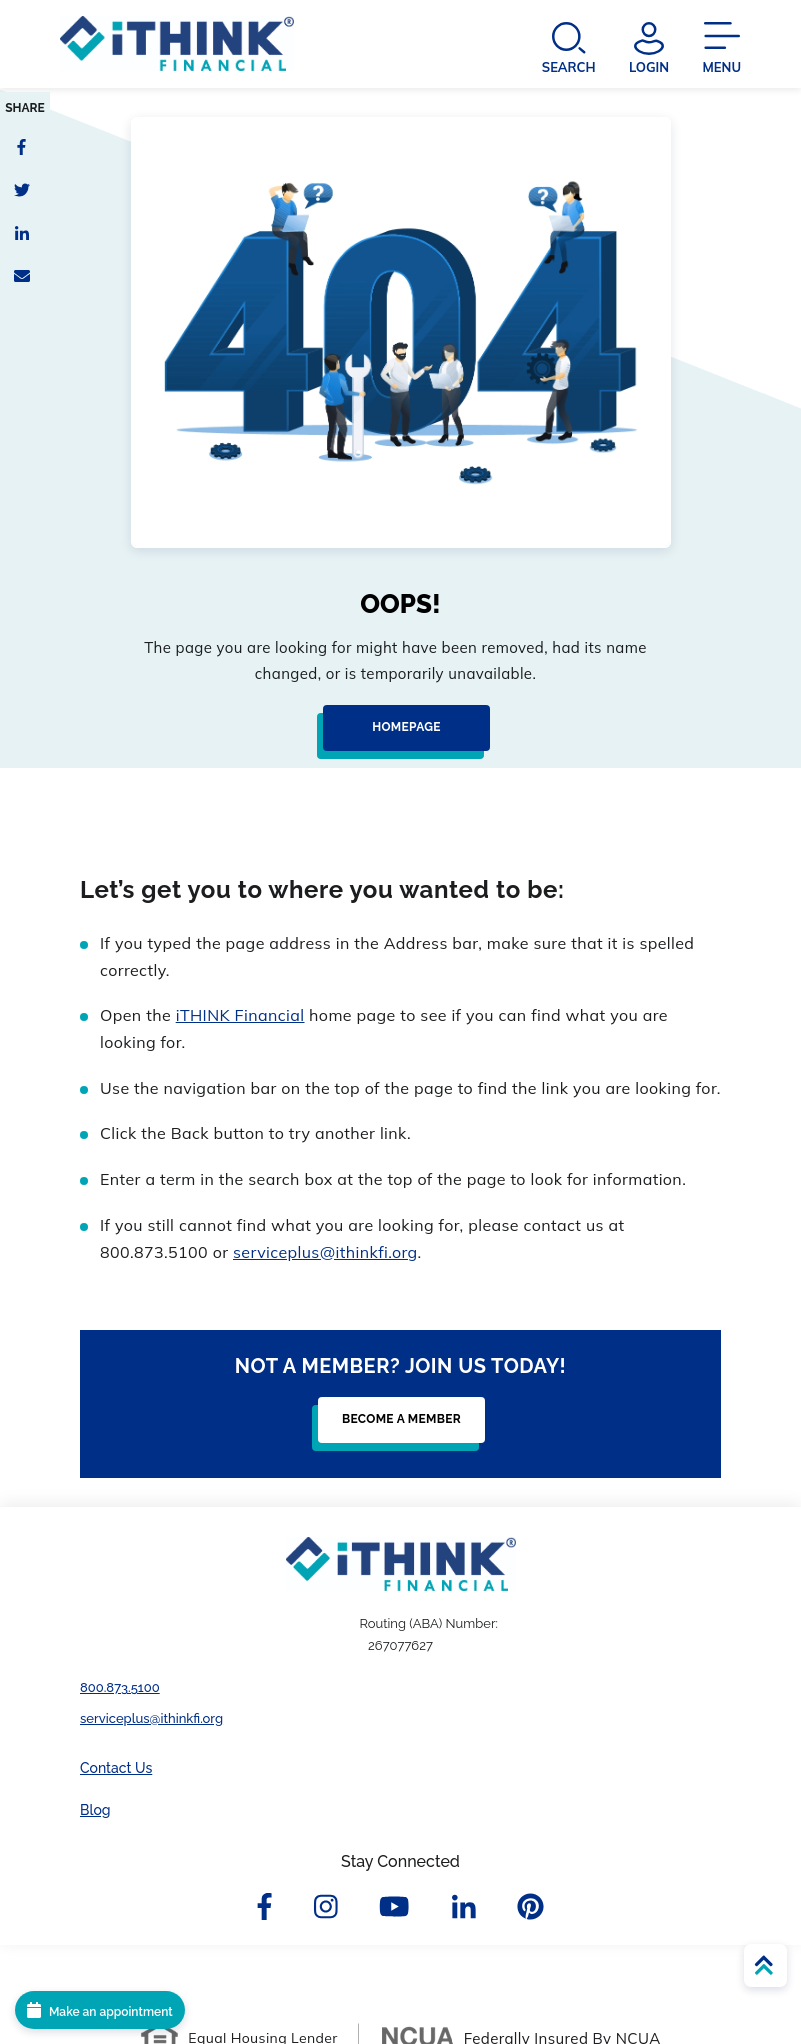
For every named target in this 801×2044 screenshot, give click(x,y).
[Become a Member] (395, 1428)
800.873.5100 (120, 1687)
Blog (95, 1810)
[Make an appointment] (100, 2010)
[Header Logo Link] (177, 47)
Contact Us (116, 1768)
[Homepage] (400, 736)
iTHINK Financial (240, 1015)
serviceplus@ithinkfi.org (325, 1252)
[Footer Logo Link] (401, 1564)
